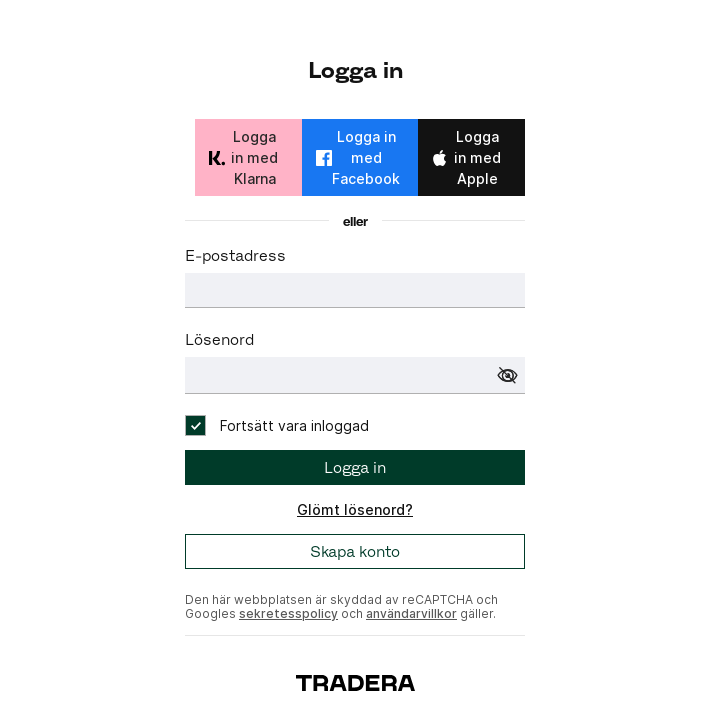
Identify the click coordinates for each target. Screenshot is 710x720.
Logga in (355, 467)
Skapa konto (355, 551)
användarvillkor (411, 613)
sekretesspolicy (288, 613)
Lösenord (219, 339)
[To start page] (355, 681)
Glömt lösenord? (355, 509)
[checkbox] (277, 425)
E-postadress (235, 255)
